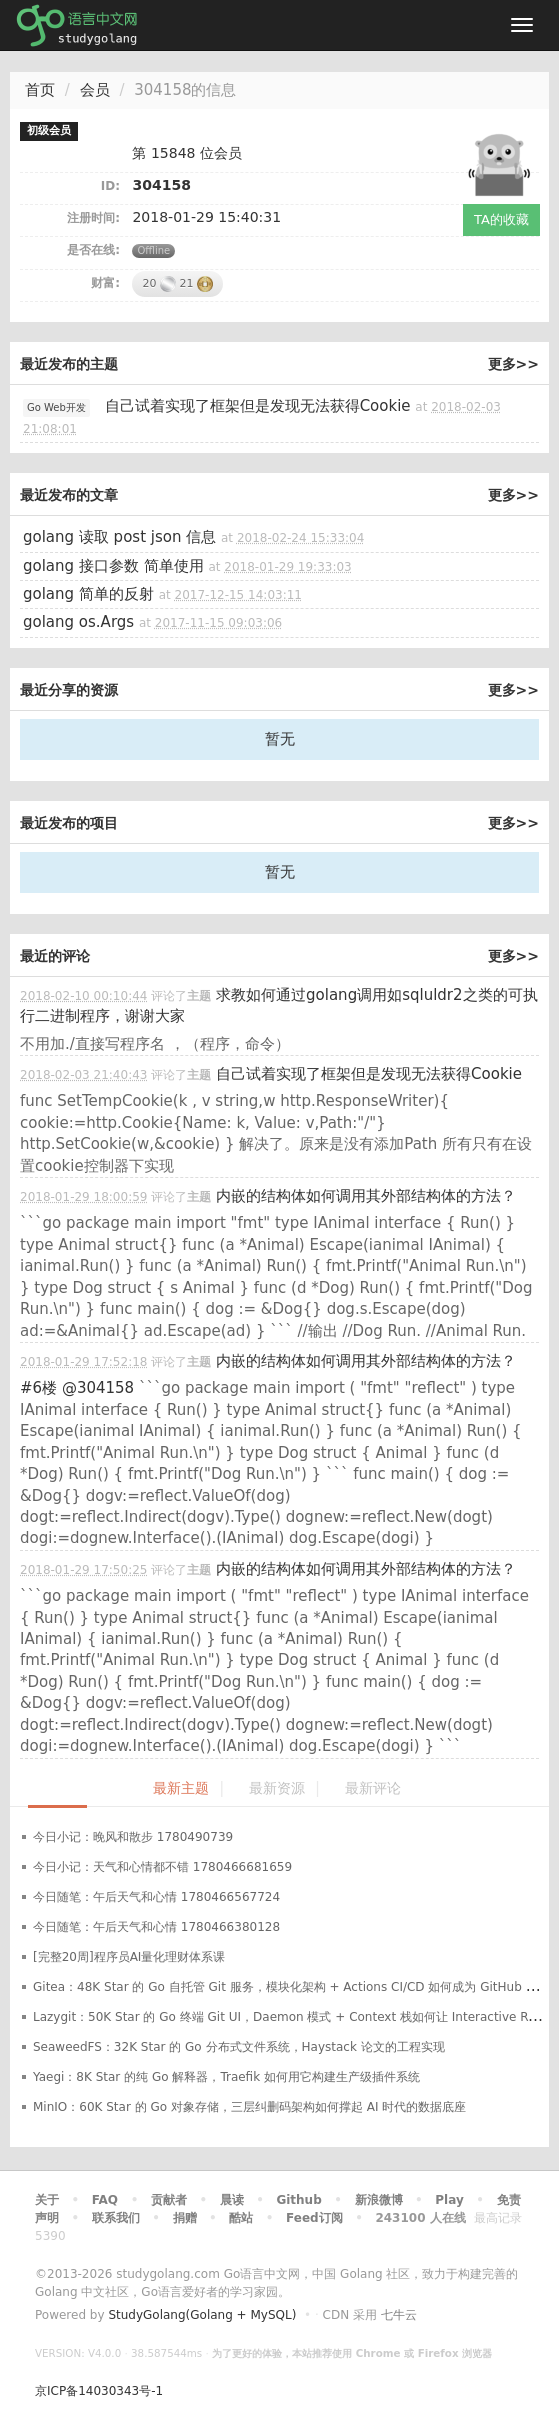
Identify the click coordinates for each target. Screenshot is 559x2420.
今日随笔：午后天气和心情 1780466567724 (156, 1897)
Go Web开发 (56, 407)
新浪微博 (379, 2200)
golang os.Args (78, 622)
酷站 (241, 2218)
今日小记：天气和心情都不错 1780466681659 (162, 1867)
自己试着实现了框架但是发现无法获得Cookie (258, 406)
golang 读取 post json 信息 (119, 537)
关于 (47, 2200)
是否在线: (93, 250)
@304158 (98, 1388)
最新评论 (373, 1788)
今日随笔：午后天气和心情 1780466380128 (156, 1927)
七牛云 (399, 2315)
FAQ (105, 2200)
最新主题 (181, 1788)
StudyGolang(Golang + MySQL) (202, 2315)
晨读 (232, 2200)
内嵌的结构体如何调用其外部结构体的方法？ (366, 1196)
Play (449, 2200)
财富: (105, 283)
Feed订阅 (314, 2218)
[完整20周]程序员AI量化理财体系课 (129, 1957)
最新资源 (277, 1788)
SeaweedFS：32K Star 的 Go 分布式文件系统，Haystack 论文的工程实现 (239, 2047)
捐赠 (185, 2218)
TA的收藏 (501, 219)
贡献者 (169, 2200)
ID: (110, 186)
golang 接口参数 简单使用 (113, 566)
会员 (95, 90)
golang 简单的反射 (88, 594)
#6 (38, 1388)
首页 (40, 90)
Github (298, 2200)
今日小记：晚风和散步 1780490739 (133, 1837)
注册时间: (93, 218)
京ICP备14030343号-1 (99, 2391)
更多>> (513, 364)
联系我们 (116, 2218)
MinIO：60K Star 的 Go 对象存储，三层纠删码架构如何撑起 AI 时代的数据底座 (249, 2107)
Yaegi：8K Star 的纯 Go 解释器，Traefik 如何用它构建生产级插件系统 (226, 2077)
